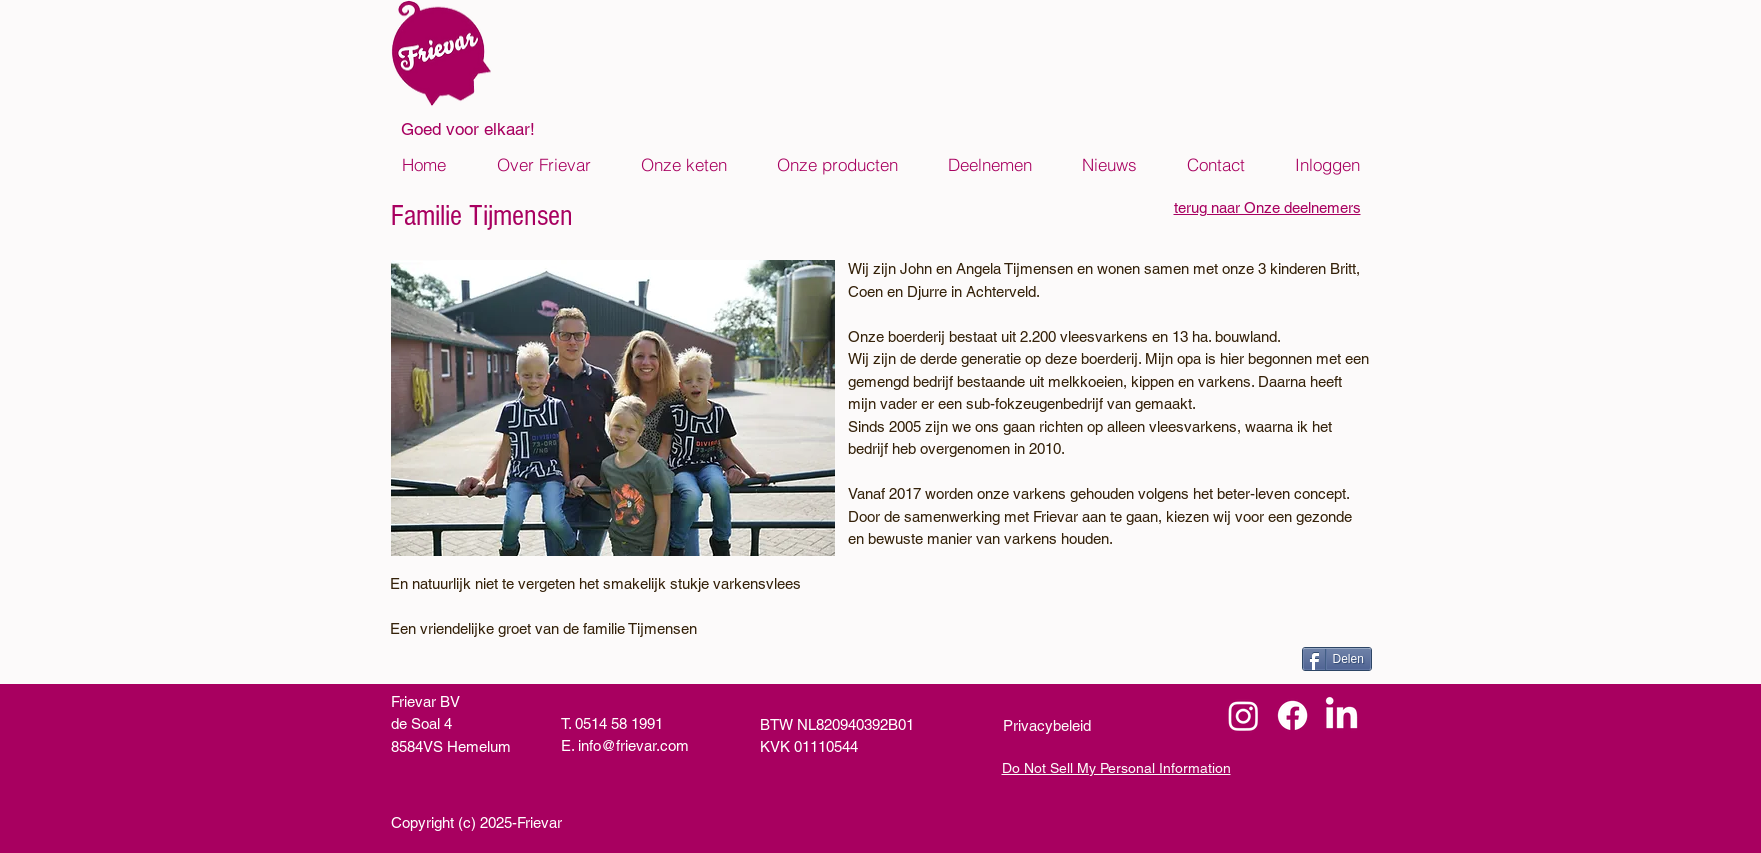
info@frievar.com (633, 745)
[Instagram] (1243, 715)
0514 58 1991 (619, 723)
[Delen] (1337, 659)
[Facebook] (1292, 715)
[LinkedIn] (1341, 715)
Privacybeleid (1047, 725)
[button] (544, 165)
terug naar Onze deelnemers (1267, 207)
